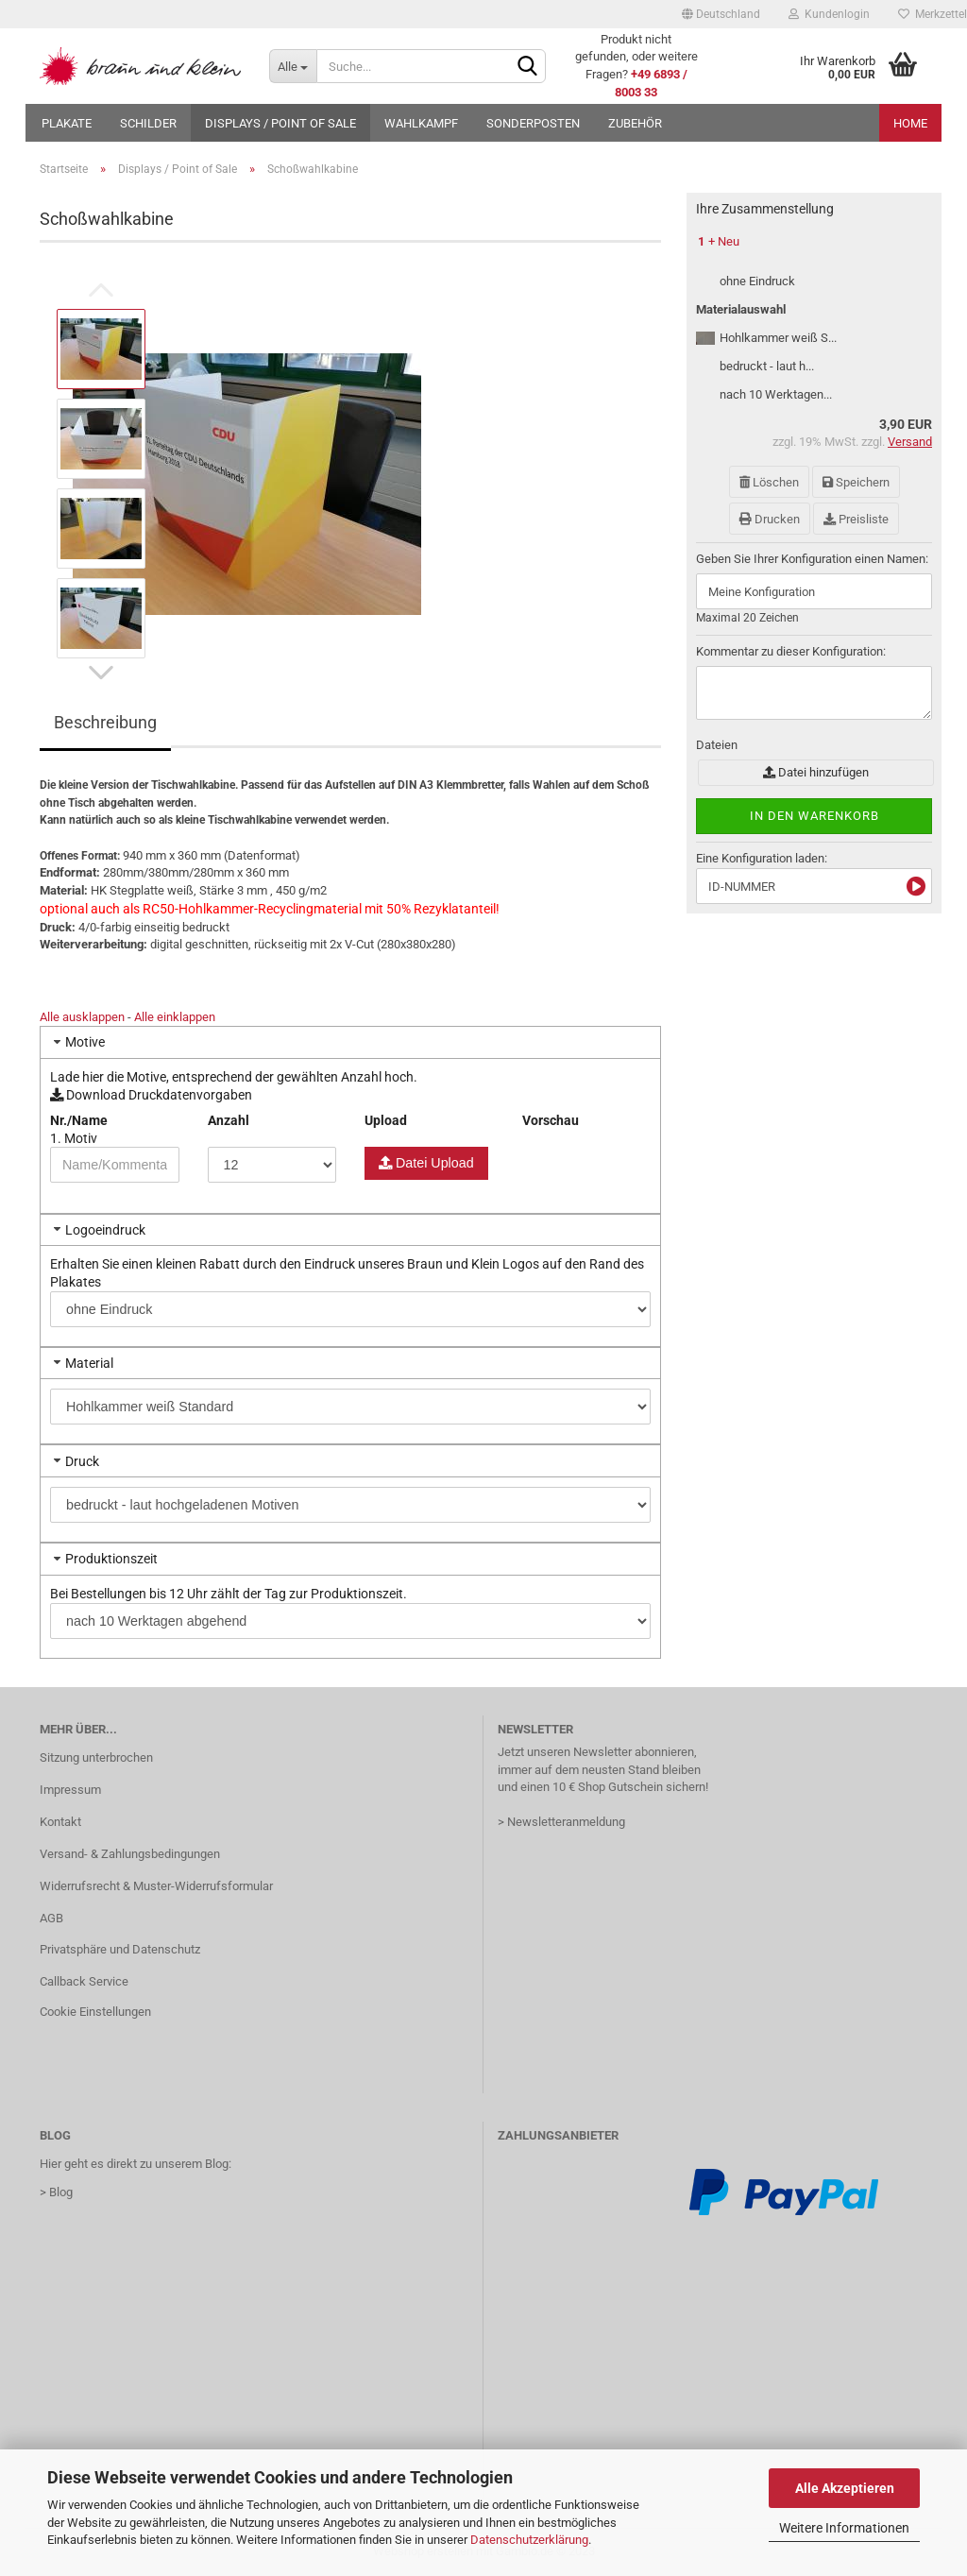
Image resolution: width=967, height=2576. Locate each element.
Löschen (769, 482)
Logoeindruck (105, 1229)
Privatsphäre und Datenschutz (120, 1949)
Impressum (70, 1790)
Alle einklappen (174, 1017)
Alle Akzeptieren (844, 2488)
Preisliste (856, 519)
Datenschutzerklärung (529, 2540)
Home (910, 123)
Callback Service (84, 1981)
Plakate (67, 123)
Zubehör (635, 123)
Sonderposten (533, 123)
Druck (82, 1461)
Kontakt (60, 1822)
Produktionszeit (111, 1558)
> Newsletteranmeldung (561, 1822)
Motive (85, 1041)
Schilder (148, 123)
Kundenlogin (829, 14)
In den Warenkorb (814, 816)
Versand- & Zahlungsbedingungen (130, 1854)
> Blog (56, 2192)
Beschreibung (105, 722)
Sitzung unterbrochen (96, 1757)
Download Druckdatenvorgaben (151, 1094)
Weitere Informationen (844, 2527)
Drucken (769, 519)
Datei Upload (433, 1162)
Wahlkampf (421, 123)
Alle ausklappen (82, 1017)
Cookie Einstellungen (95, 2012)
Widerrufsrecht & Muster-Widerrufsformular (156, 1886)
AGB (51, 1918)
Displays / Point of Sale (280, 123)
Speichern (856, 482)
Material (89, 1363)
